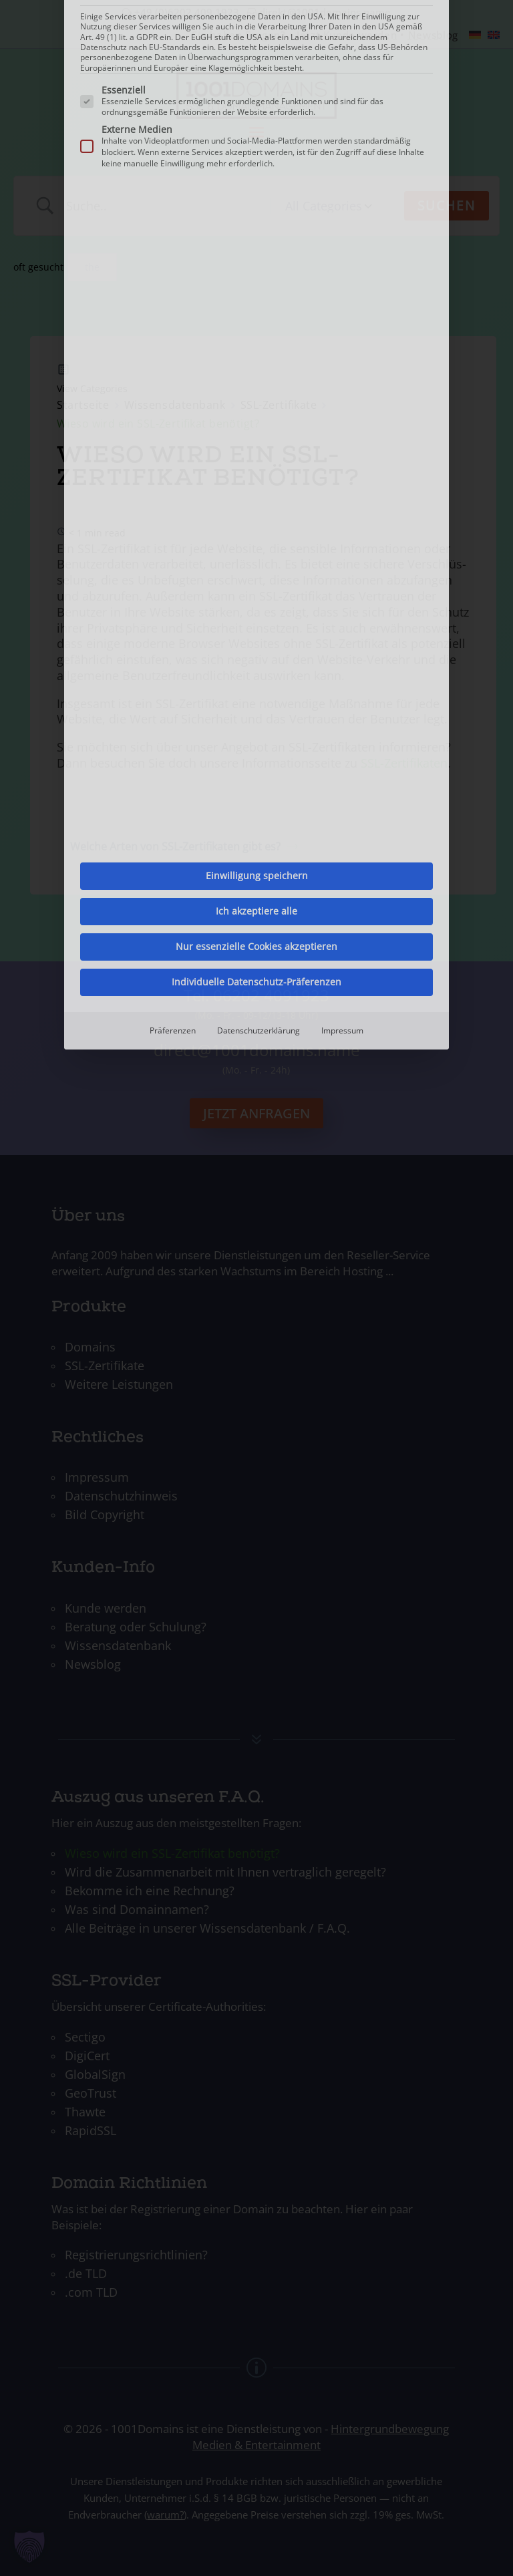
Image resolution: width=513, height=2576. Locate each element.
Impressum (342, 462)
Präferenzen (173, 462)
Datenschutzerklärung (258, 462)
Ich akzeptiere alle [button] (256, 343)
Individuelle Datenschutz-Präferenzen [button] (256, 414)
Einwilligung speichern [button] (257, 307)
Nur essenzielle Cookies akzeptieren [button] (256, 378)
